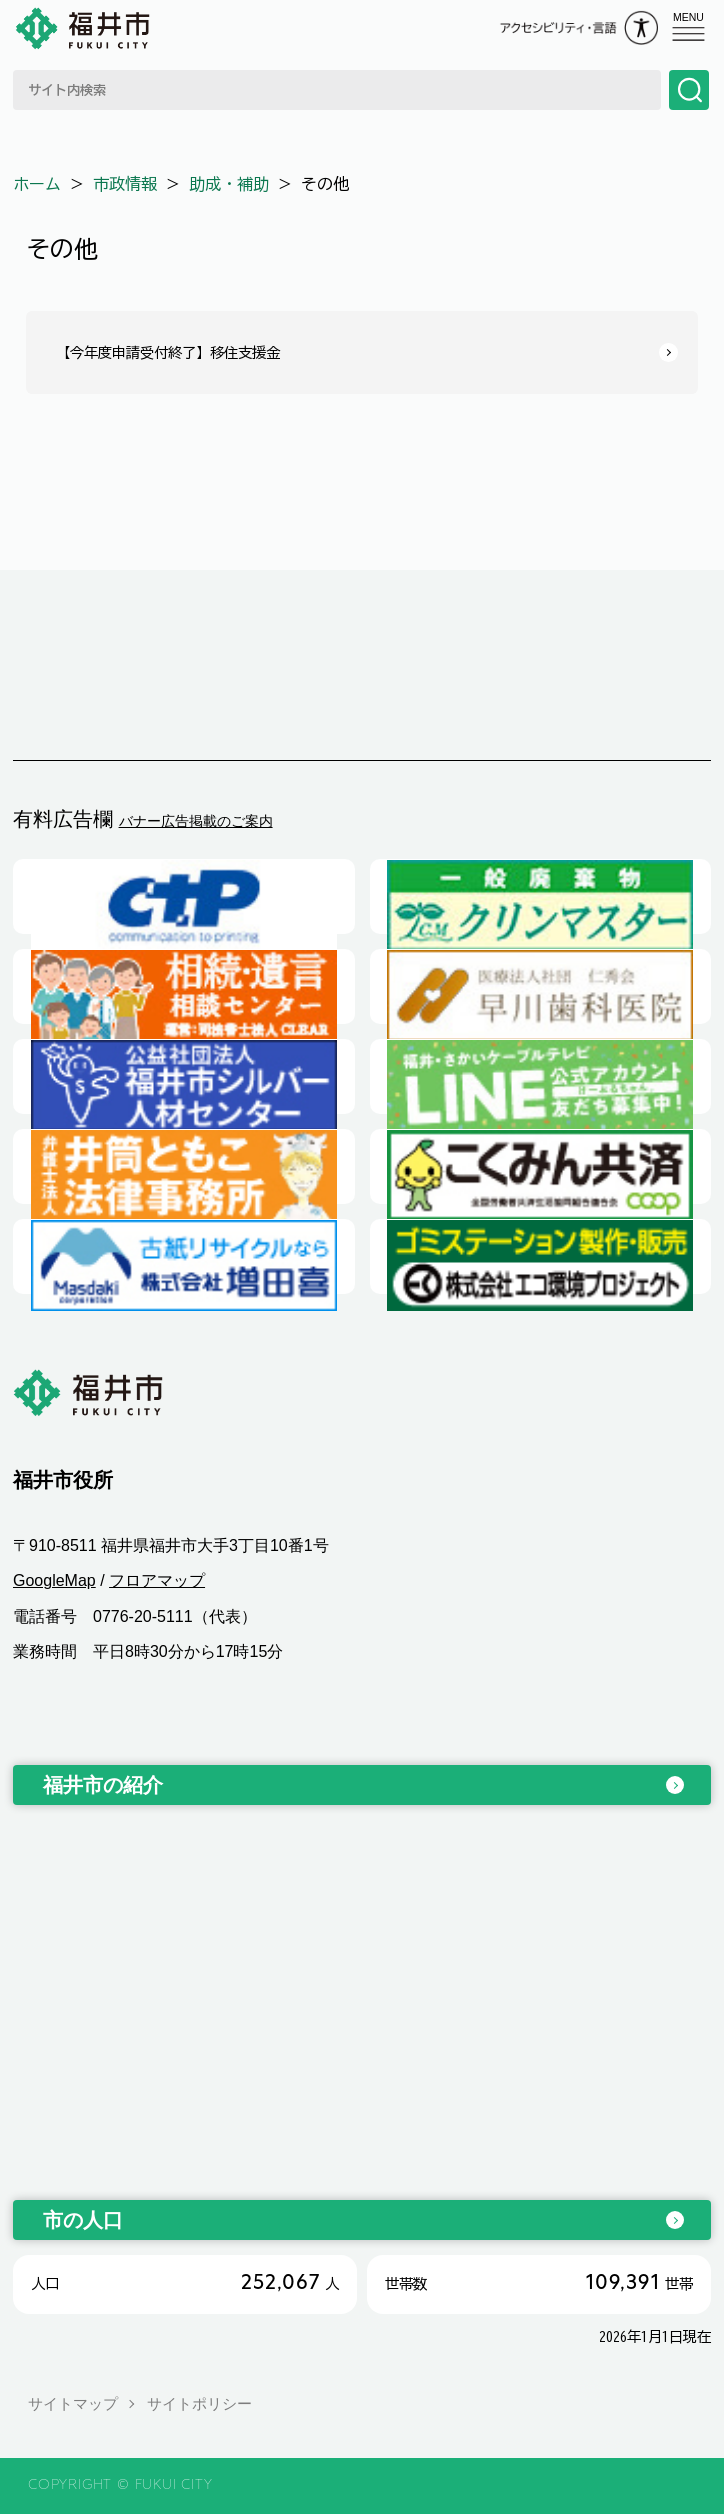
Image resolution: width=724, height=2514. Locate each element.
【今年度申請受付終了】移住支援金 (168, 352)
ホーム (37, 184)
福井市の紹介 (103, 1785)
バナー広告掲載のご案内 (196, 821)
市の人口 (83, 2220)
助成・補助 (229, 184)
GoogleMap (54, 1580)
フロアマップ (157, 1580)
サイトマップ (73, 2403)
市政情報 (125, 184)
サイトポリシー (199, 2403)
